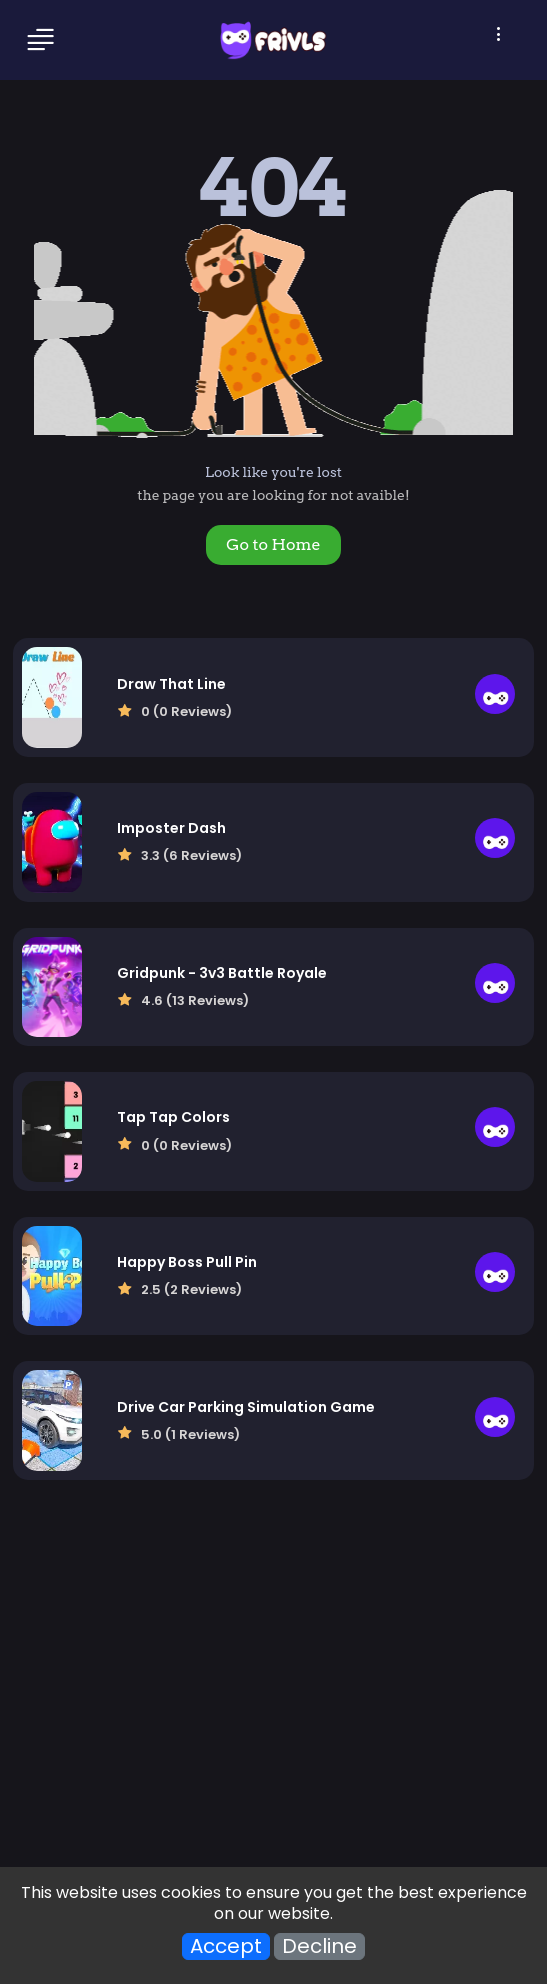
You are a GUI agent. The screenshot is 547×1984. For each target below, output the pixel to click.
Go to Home (273, 544)
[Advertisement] (273, 1694)
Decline (319, 1946)
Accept (226, 1946)
